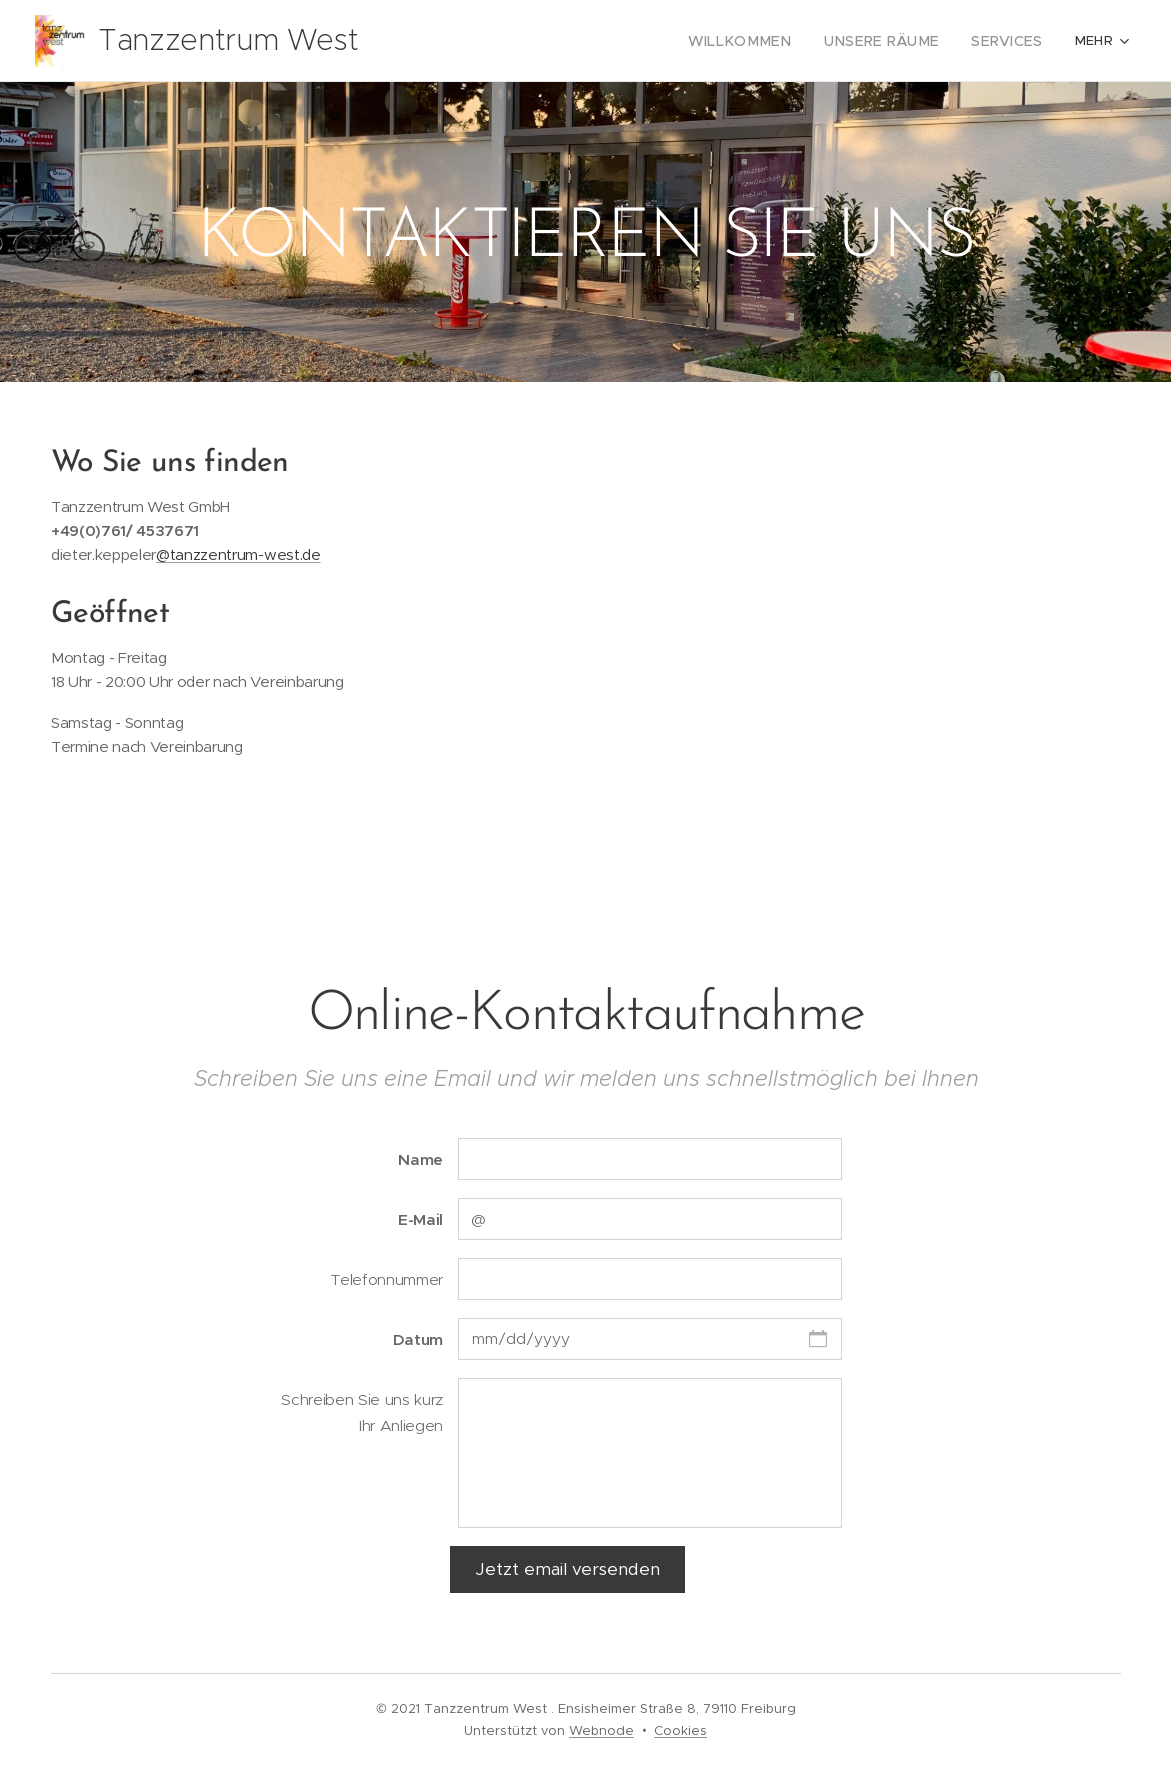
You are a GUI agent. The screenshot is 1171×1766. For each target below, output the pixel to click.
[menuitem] (584, 41)
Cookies (680, 1730)
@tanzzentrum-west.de (238, 554)
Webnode (601, 1730)
